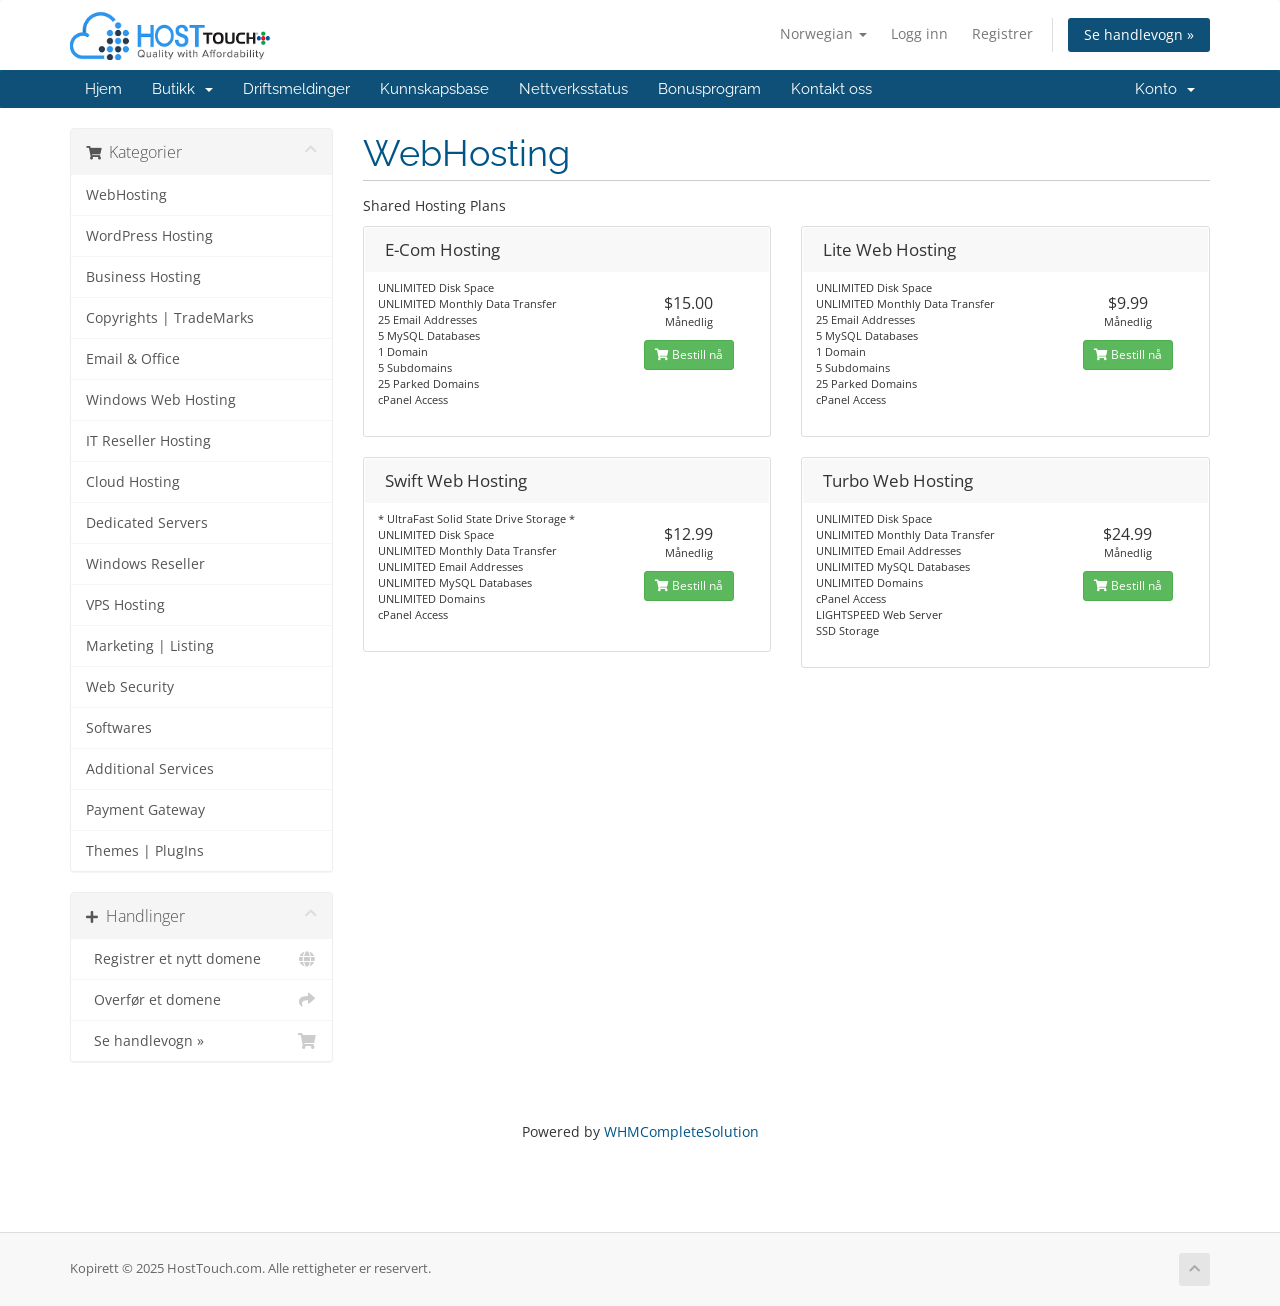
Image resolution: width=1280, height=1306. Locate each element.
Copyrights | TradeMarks (170, 318)
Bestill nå (689, 354)
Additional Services (150, 769)
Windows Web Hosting (161, 400)
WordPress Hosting (149, 236)
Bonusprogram (709, 89)
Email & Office (133, 359)
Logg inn (919, 33)
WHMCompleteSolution (681, 1131)
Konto (1165, 89)
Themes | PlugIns (145, 851)
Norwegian (823, 33)
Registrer (1002, 33)
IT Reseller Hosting (148, 441)
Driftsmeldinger (296, 89)
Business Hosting (143, 277)
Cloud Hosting (133, 482)
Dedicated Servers (147, 523)
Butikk (182, 89)
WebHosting (126, 195)
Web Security (130, 687)
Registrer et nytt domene (201, 959)
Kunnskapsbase (434, 89)
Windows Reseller (145, 564)
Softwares (119, 728)
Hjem (103, 89)
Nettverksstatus (573, 89)
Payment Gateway (145, 810)
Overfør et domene (201, 1000)
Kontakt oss (831, 89)
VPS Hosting (125, 605)
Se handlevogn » (1139, 34)
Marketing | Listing (150, 646)
